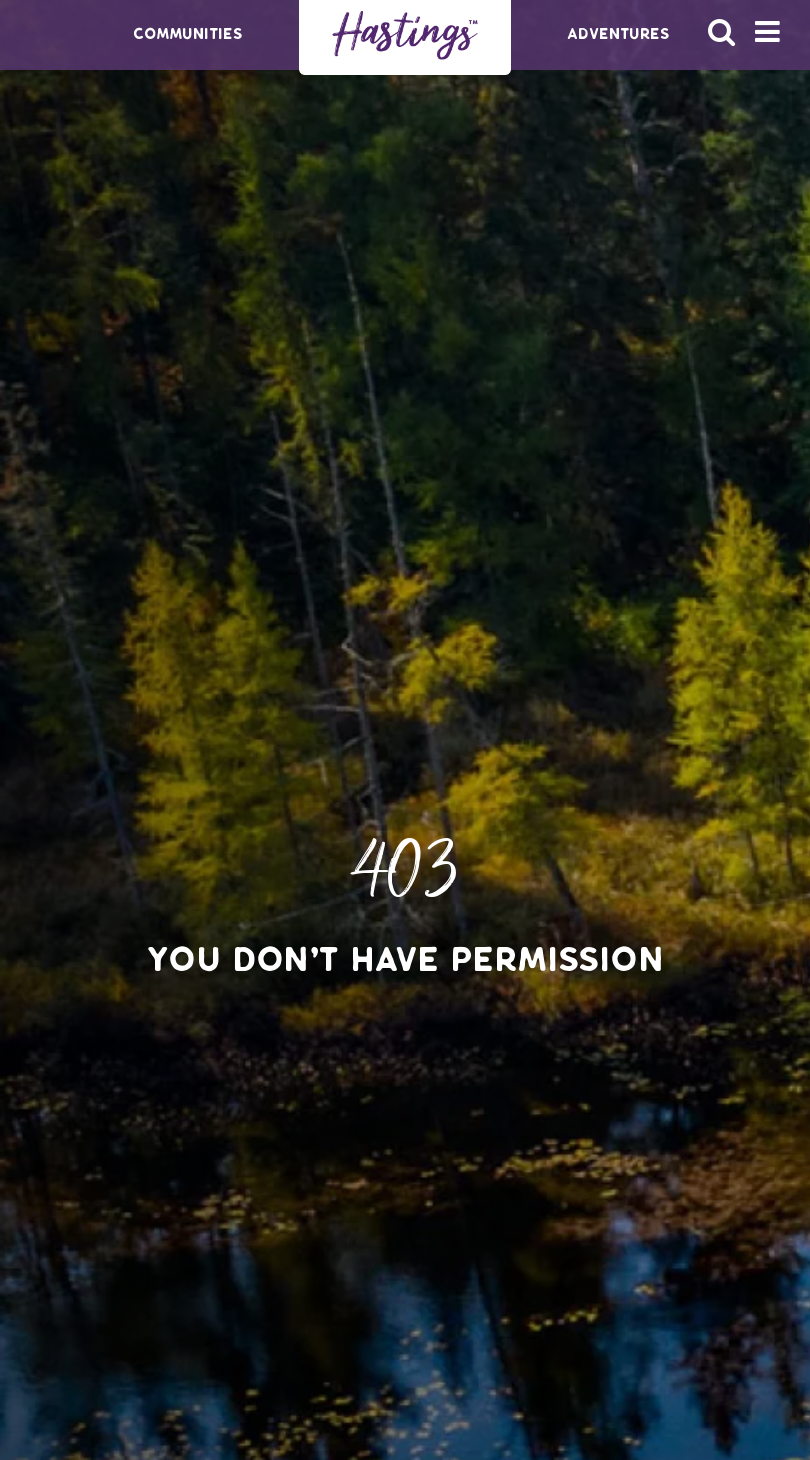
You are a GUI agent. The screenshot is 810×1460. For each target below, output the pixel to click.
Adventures (618, 34)
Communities (188, 34)
